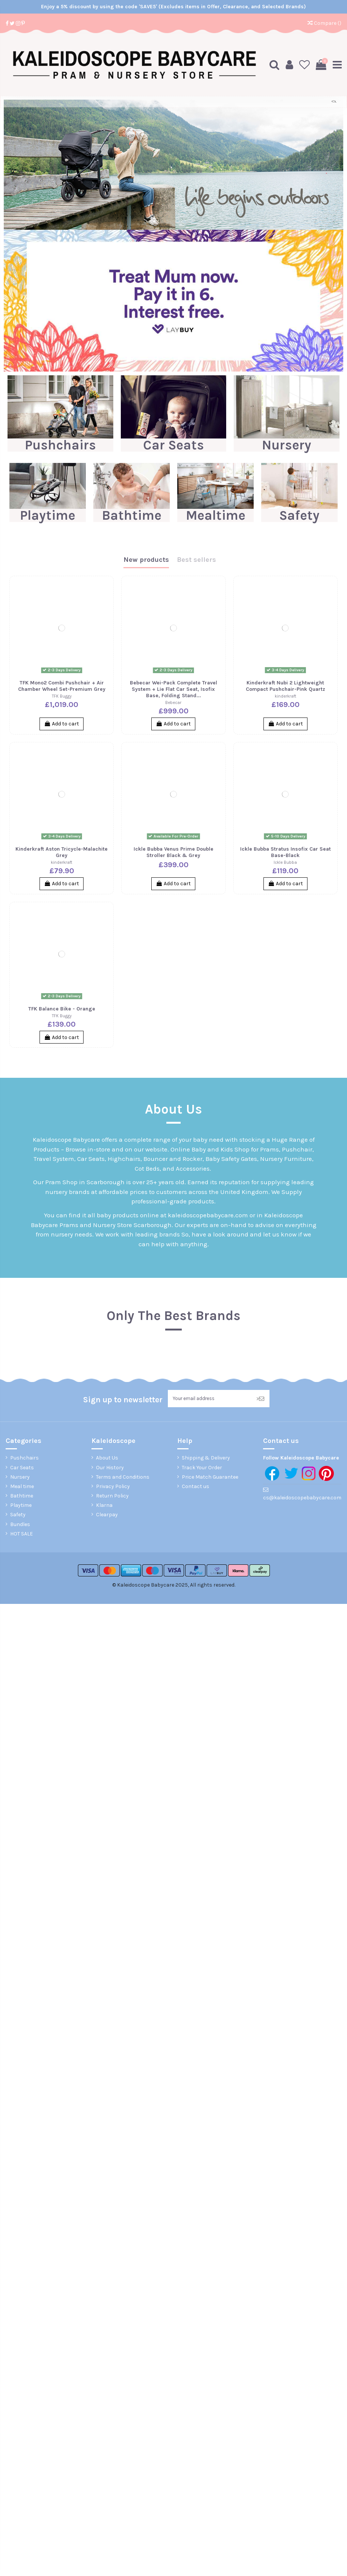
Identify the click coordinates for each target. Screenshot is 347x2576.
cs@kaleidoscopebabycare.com (302, 1498)
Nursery (286, 444)
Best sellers (196, 559)
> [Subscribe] (260, 1399)
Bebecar (173, 702)
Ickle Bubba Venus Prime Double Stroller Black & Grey (173, 851)
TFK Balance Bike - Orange (61, 1008)
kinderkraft (285, 695)
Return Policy (112, 1496)
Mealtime (215, 515)
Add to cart (61, 723)
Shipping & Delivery (206, 1458)
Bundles (20, 1525)
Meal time (22, 1487)
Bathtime (131, 515)
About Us (107, 1458)
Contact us (195, 1487)
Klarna (104, 1506)
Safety (299, 515)
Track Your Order (202, 1468)
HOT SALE (21, 1534)
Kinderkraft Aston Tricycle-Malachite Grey (61, 851)
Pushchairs (60, 444)
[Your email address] (209, 1399)
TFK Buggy (62, 695)
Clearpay (107, 1515)
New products (146, 559)
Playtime (47, 515)
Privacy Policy (113, 1487)
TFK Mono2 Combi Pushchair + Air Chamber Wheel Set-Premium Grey (61, 685)
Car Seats (173, 444)
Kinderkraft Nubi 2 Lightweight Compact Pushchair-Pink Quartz (285, 685)
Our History (110, 1468)
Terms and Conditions (122, 1478)
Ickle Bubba (285, 862)
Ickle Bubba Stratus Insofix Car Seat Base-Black (285, 851)
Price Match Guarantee (210, 1478)
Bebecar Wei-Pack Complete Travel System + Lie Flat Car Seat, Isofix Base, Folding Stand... (173, 688)
